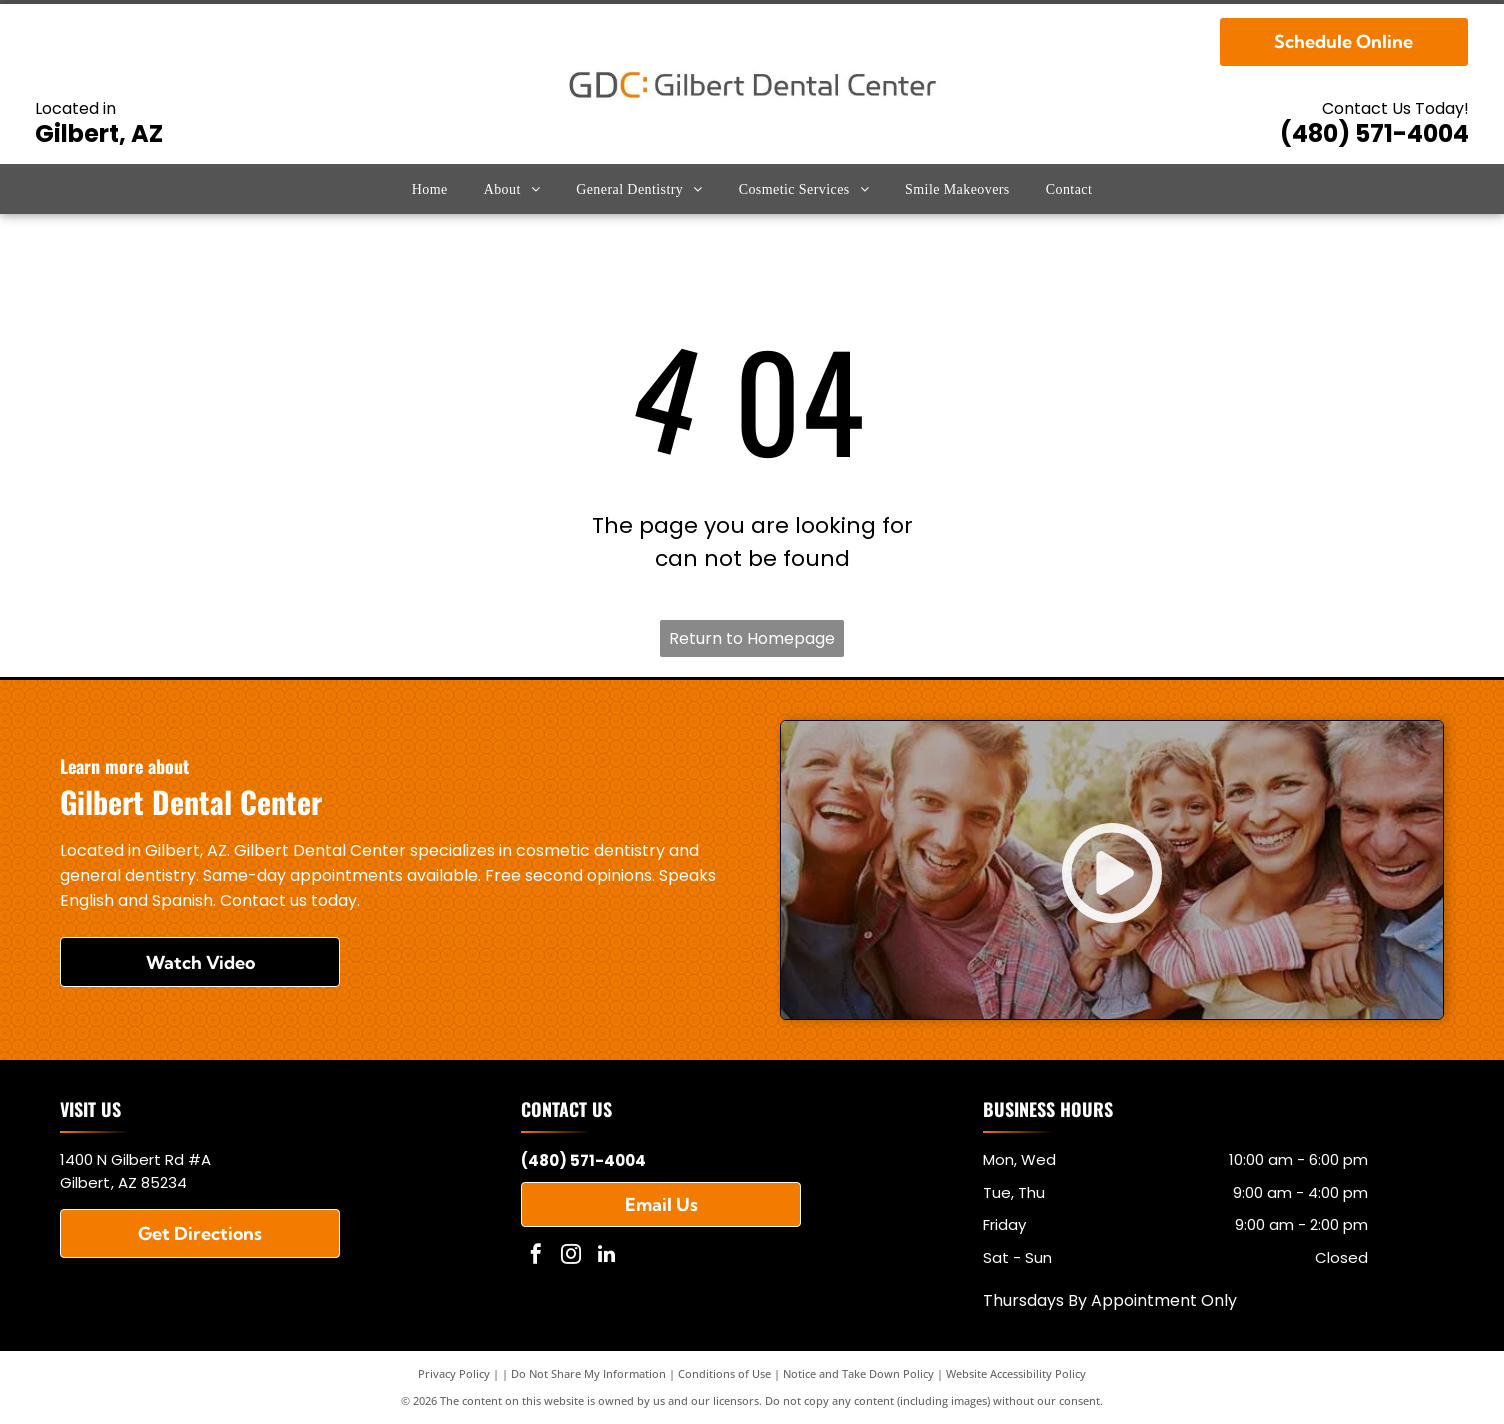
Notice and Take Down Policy (858, 1373)
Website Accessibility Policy (1016, 1373)
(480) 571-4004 (1374, 133)
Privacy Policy (454, 1373)
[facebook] (536, 1256)
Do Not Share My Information (588, 1373)
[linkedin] (606, 1256)
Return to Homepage (752, 638)
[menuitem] (430, 189)
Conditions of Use (724, 1373)
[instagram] (571, 1256)
